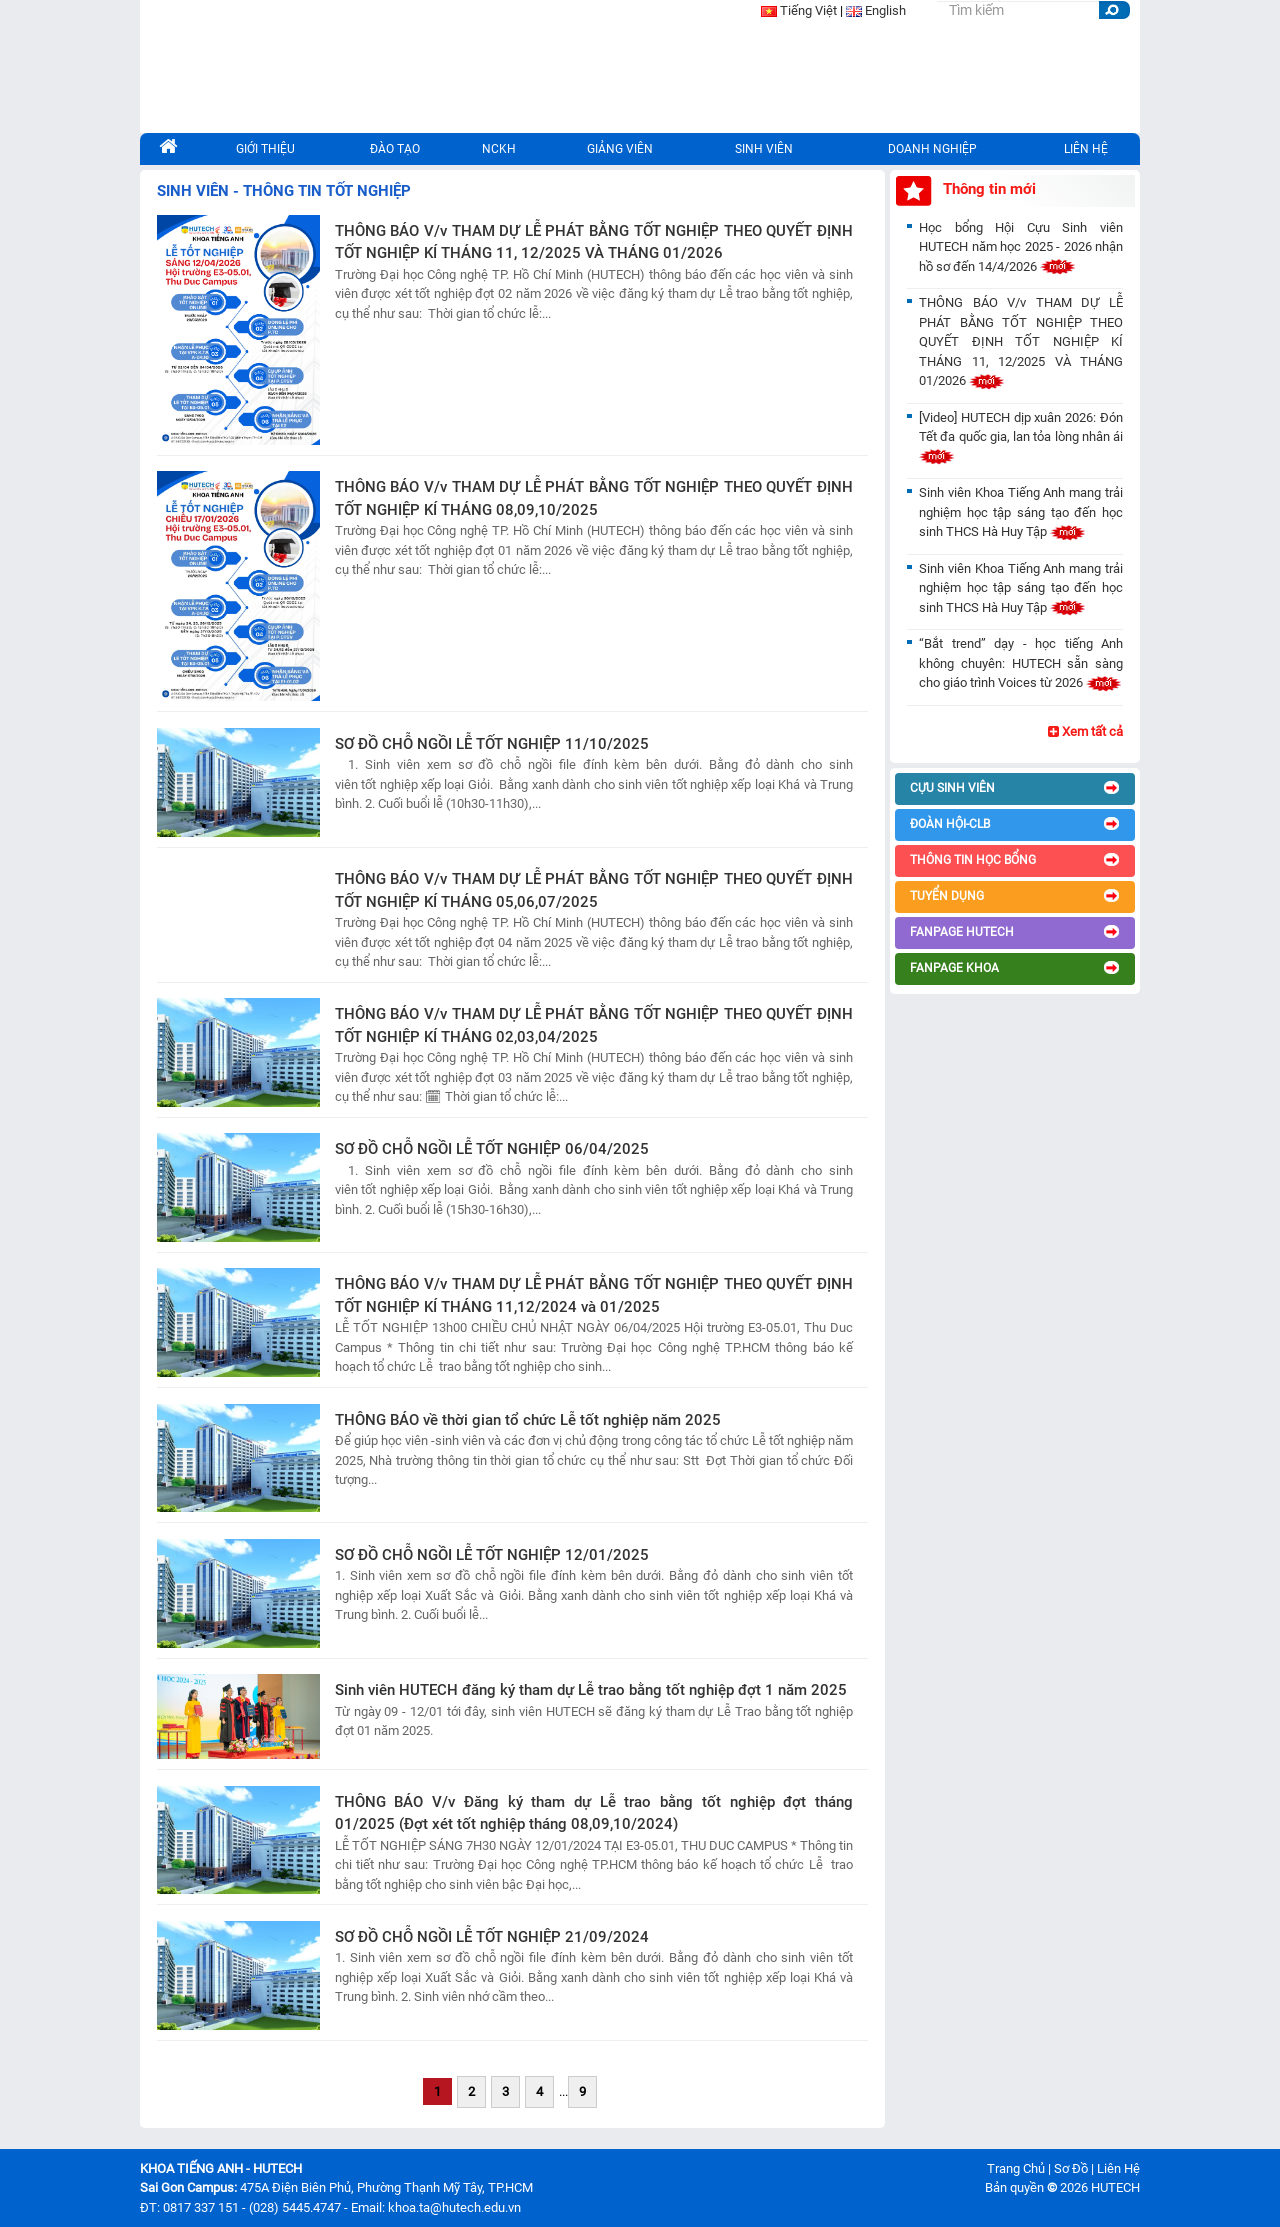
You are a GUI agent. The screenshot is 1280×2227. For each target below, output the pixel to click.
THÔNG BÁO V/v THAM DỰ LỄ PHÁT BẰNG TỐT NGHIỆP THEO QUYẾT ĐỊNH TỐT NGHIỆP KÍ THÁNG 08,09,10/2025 (594, 498)
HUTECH (1115, 2187)
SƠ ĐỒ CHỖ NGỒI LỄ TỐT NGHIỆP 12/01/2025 (492, 1555)
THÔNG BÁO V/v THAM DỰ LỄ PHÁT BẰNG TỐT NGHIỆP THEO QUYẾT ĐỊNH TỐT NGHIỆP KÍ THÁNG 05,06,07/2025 (594, 890)
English (885, 10)
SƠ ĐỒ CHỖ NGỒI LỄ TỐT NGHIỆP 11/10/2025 (492, 744)
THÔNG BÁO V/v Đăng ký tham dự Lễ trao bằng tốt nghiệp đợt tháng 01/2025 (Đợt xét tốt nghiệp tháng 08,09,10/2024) (594, 1813)
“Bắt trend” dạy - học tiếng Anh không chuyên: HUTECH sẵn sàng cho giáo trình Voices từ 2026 (1021, 663)
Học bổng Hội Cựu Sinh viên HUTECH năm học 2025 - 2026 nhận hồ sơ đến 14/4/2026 (1021, 247)
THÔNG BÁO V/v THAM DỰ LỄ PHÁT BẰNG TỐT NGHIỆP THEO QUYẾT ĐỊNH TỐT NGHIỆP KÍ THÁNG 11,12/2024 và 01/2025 (594, 1295)
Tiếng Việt (808, 10)
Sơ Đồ (1071, 2168)
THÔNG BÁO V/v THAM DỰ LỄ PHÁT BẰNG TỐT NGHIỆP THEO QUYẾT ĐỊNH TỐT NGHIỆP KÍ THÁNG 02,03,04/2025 (594, 1025)
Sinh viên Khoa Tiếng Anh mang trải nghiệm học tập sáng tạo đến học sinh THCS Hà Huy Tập (1021, 512)
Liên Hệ (1118, 2168)
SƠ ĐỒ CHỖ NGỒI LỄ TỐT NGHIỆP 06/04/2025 (492, 1149)
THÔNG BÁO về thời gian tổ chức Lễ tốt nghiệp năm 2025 (528, 1420)
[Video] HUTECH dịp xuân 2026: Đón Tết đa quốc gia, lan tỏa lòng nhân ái (1021, 437)
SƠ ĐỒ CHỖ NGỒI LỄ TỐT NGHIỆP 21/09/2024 (492, 1937)
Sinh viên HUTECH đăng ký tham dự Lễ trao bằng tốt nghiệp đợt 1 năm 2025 (591, 1690)
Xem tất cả (1085, 731)
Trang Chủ (1016, 2168)
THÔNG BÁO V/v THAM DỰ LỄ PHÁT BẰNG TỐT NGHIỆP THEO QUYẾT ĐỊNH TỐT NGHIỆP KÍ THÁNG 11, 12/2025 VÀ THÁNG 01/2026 (594, 242)
